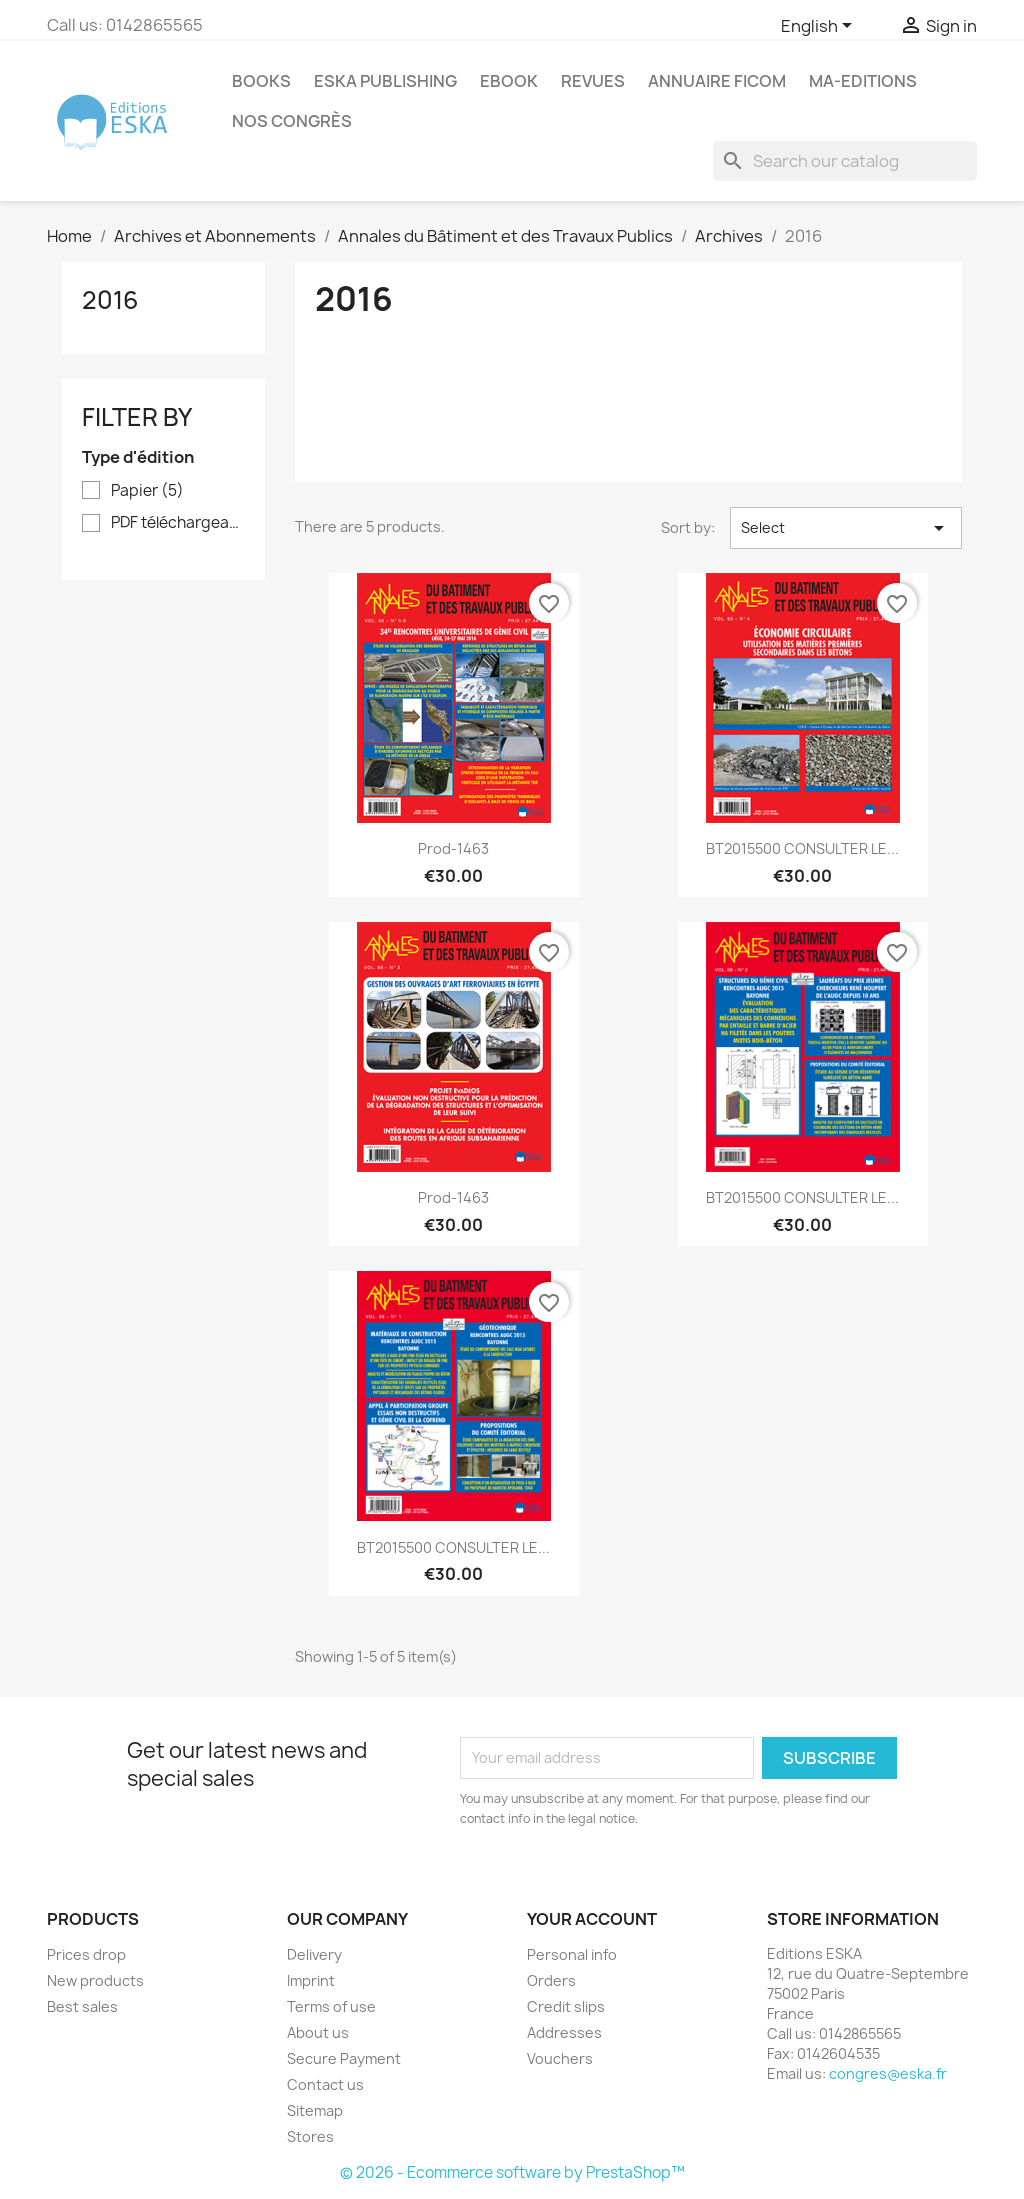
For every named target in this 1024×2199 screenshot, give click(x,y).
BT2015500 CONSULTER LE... (802, 848)
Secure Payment (344, 2058)
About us (318, 2032)
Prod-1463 (453, 848)
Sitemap (315, 2110)
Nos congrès (292, 121)
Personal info (572, 1954)
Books (261, 81)
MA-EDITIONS (863, 81)
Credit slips (566, 2006)
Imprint (311, 1980)
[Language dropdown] (820, 27)
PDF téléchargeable (177, 523)
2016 (110, 300)
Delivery (314, 1954)
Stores (310, 2136)
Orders (551, 1980)
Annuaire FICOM (717, 81)
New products (95, 1980)
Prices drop (86, 1954)
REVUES (593, 81)
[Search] (845, 161)
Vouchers (560, 2058)
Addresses (564, 2032)
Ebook (509, 81)
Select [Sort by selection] (846, 528)
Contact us (325, 2084)
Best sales (82, 2006)
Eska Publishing (385, 81)
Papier (147, 491)
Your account (592, 1919)
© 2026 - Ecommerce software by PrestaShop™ (512, 2172)
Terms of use (331, 2006)
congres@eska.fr (888, 2073)
